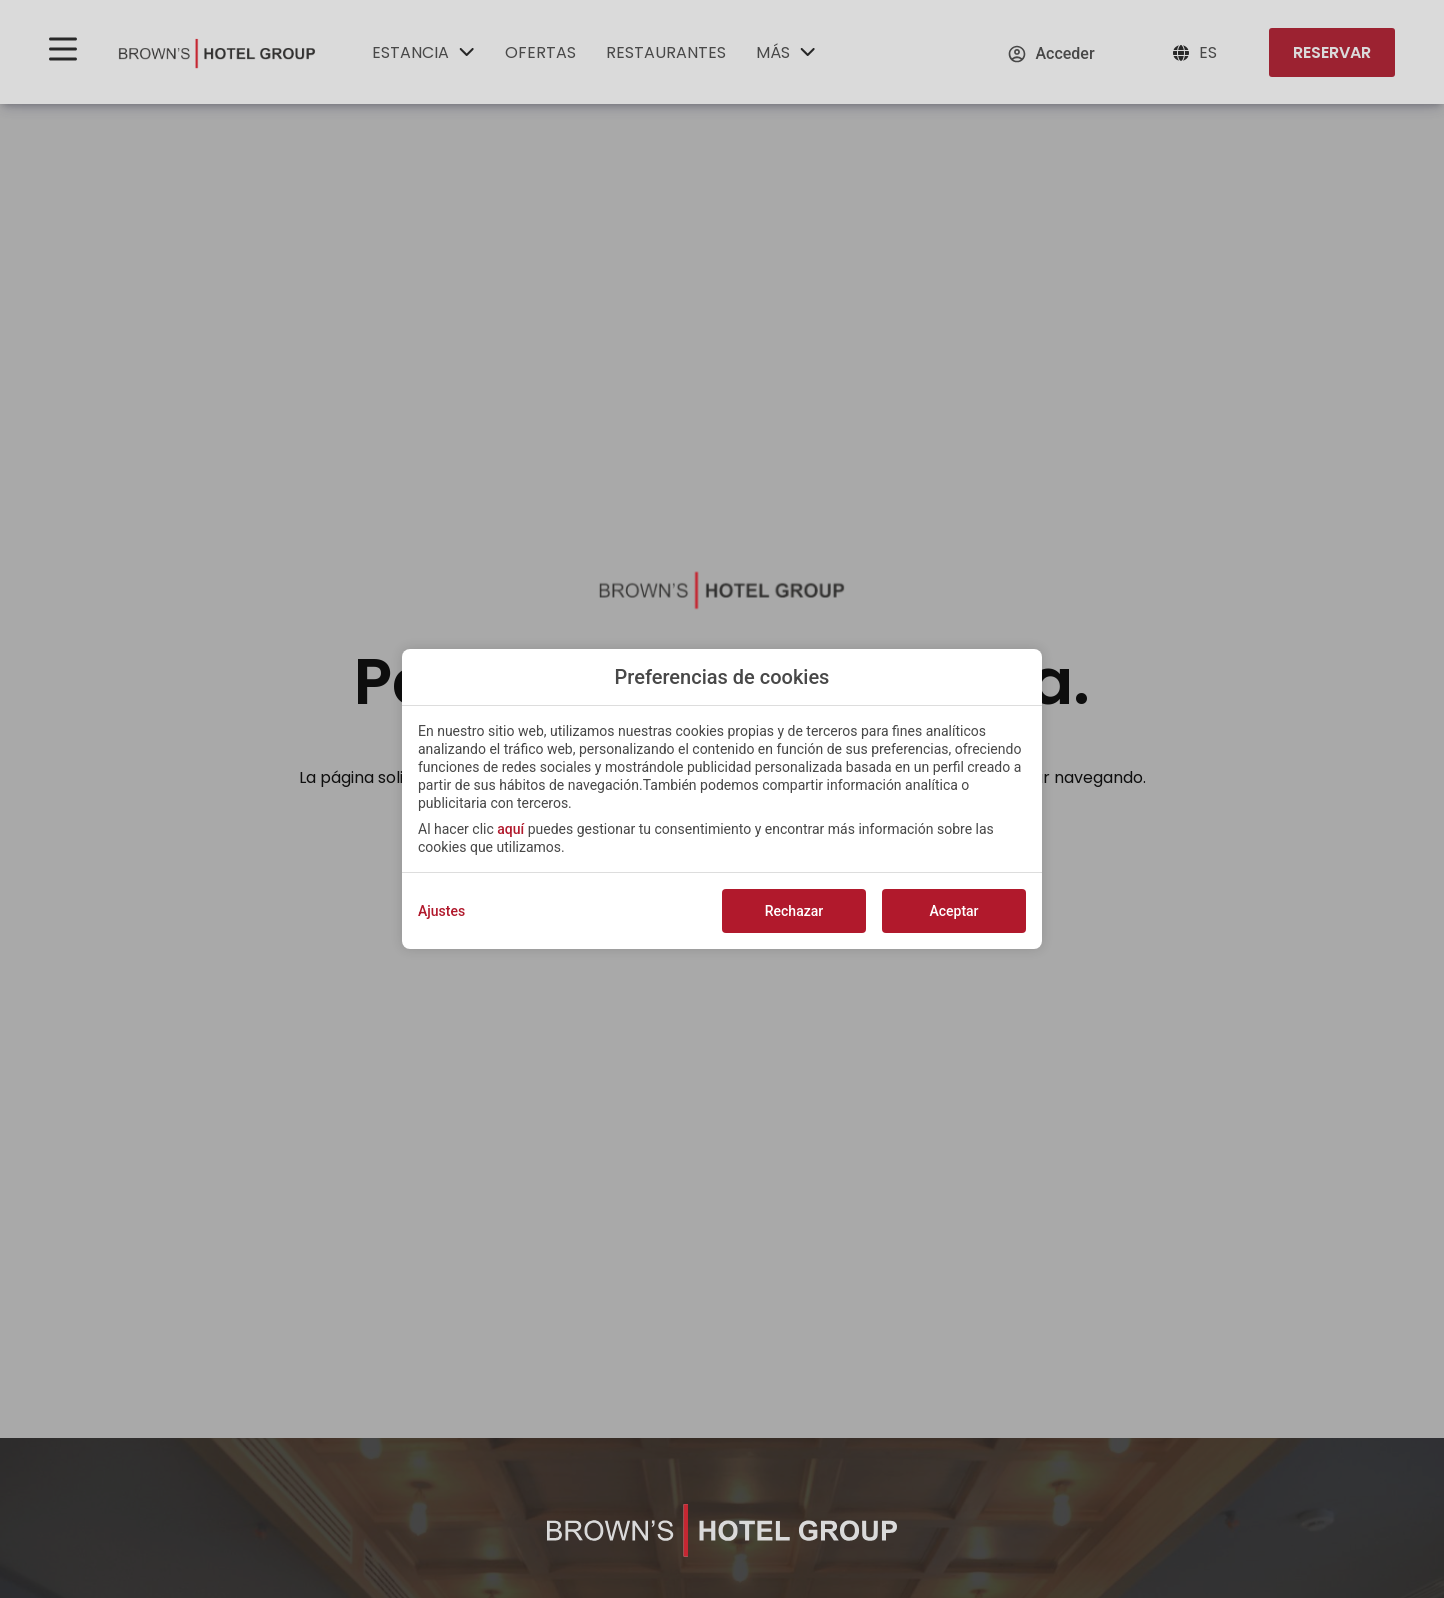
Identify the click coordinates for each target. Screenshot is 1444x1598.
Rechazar (794, 911)
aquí (510, 829)
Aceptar (953, 911)
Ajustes (441, 911)
